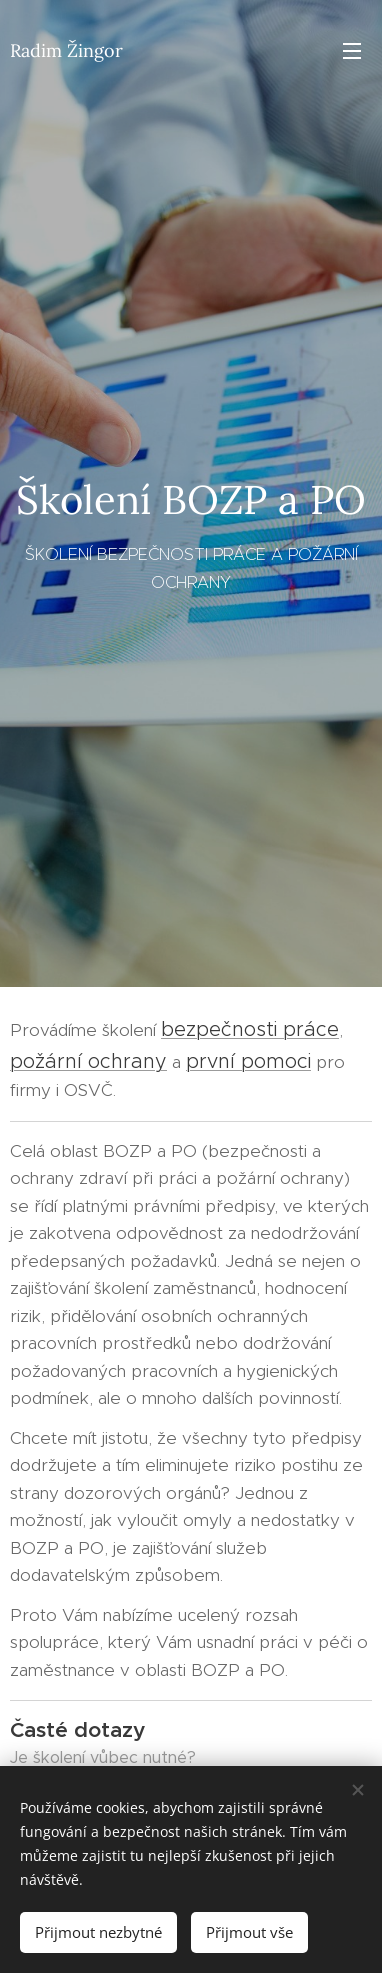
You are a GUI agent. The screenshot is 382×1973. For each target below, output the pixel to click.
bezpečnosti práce (250, 1029)
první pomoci (248, 1061)
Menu (352, 51)
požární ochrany (88, 1061)
